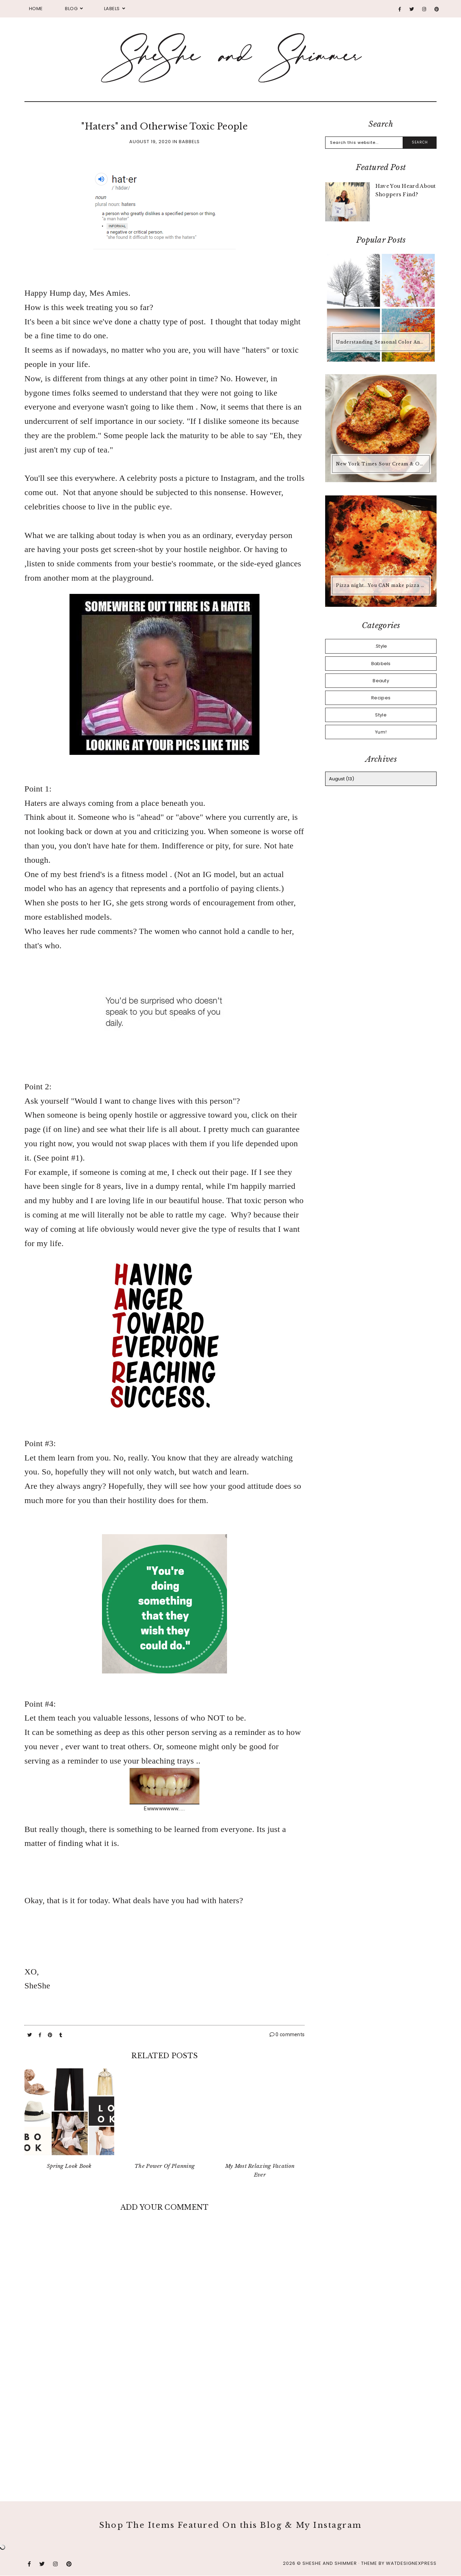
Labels (112, 8)
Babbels (189, 141)
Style (381, 715)
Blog (71, 8)
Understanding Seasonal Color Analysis (381, 342)
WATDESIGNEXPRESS (411, 2563)
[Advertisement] (164, 2424)
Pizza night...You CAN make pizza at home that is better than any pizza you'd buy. (381, 585)
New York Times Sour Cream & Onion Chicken (381, 463)
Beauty (381, 680)
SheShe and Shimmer (329, 2563)
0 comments (287, 2034)
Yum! (381, 732)
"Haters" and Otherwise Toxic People (164, 126)
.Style (381, 646)
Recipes (380, 697)
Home (36, 8)
